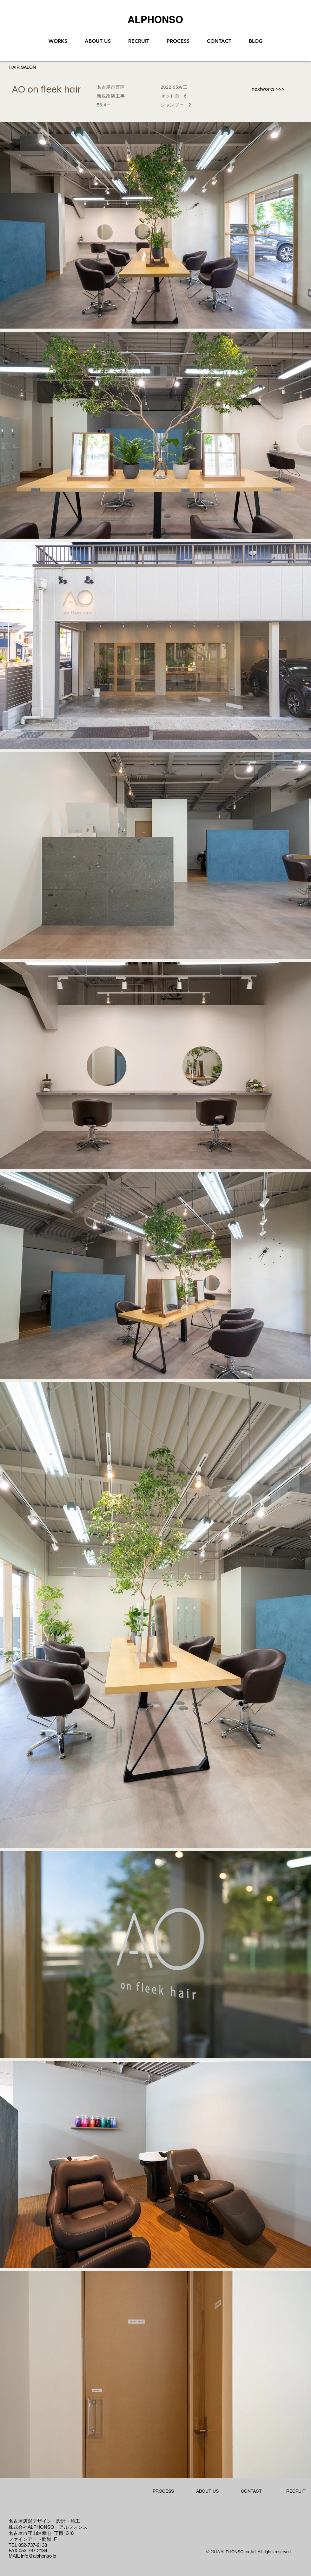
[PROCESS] (163, 2491)
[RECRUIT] (296, 2491)
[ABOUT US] (207, 2491)
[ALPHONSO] (155, 19)
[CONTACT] (251, 2491)
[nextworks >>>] (267, 89)
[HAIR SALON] (22, 67)
